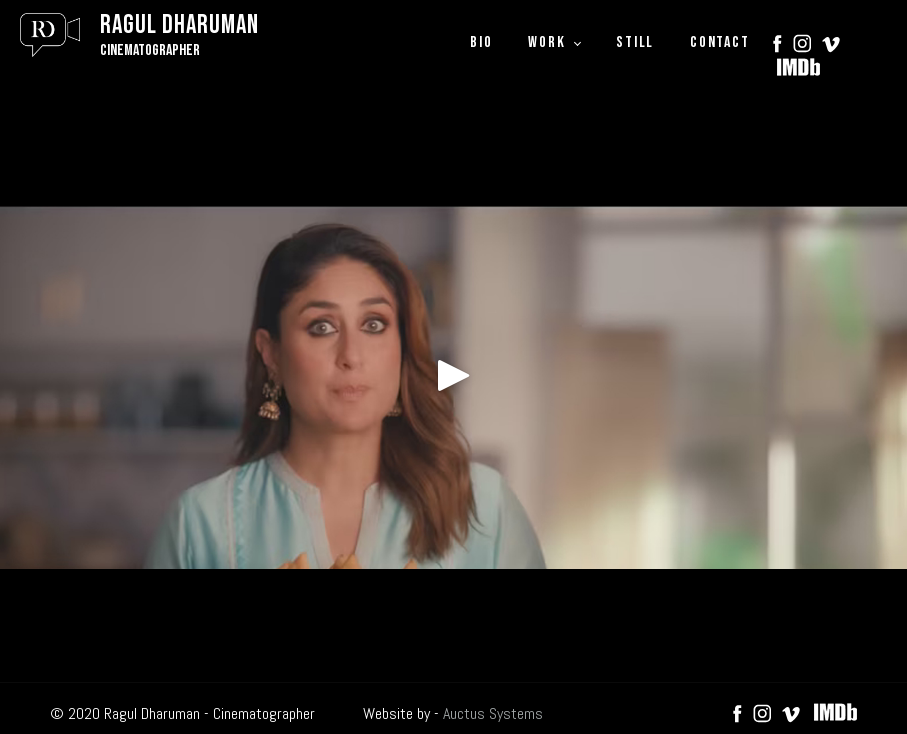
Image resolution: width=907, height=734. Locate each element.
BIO (481, 42)
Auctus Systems (493, 713)
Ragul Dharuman (179, 25)
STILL (635, 42)
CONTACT (719, 42)
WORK (546, 42)
